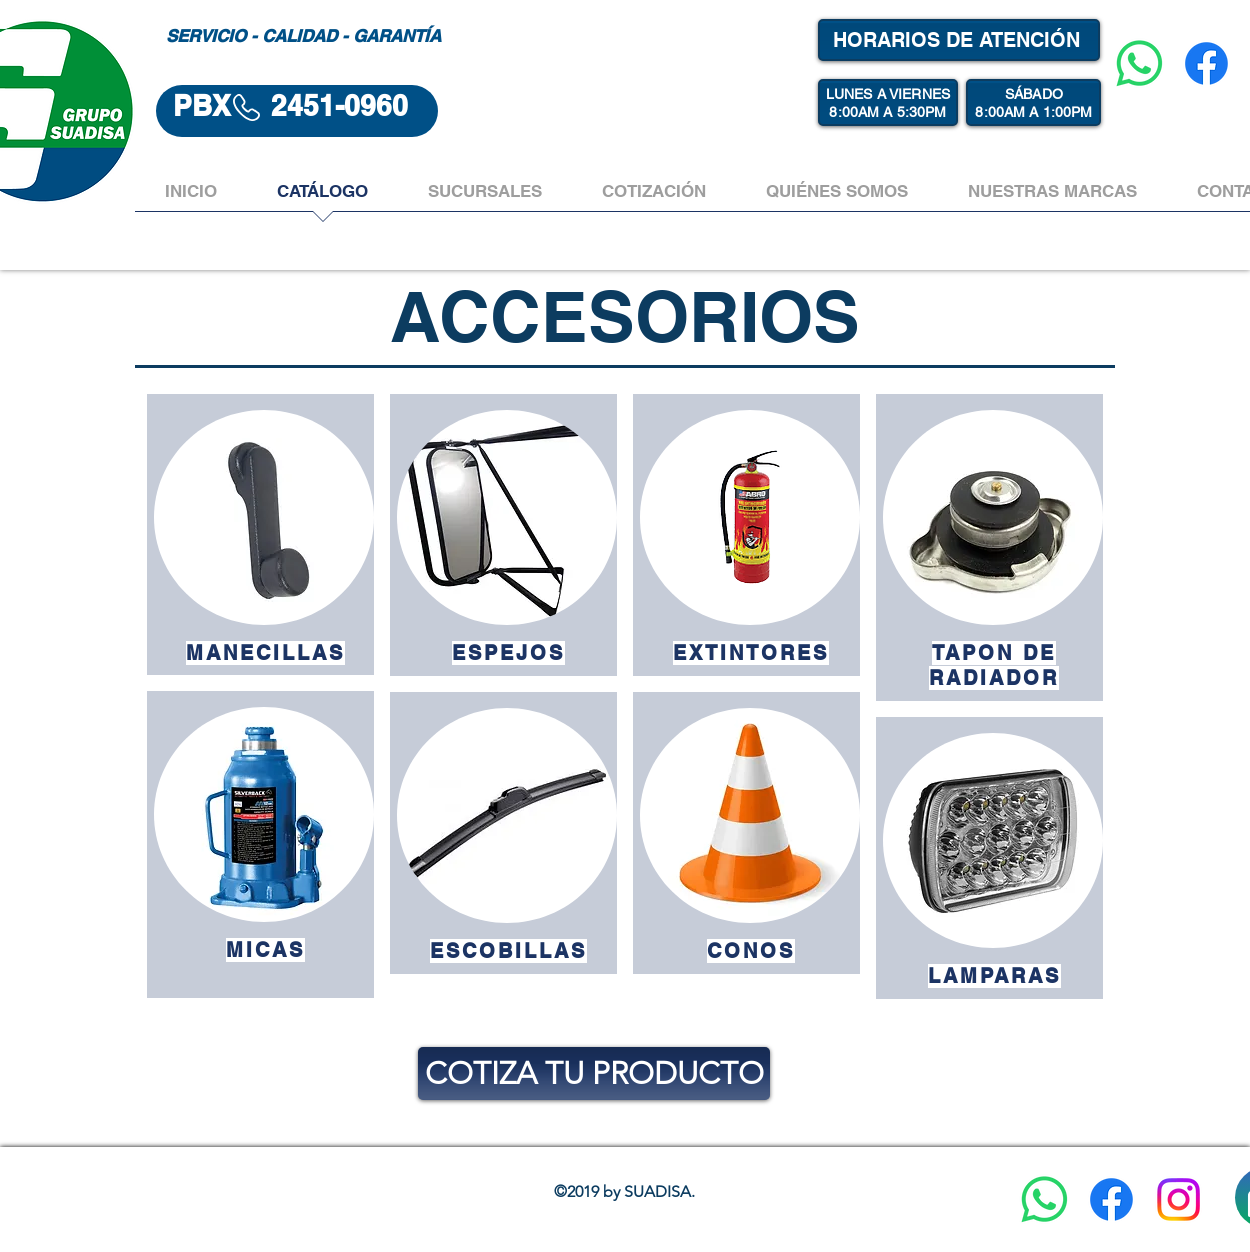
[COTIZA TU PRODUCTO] (594, 1073)
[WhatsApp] (1139, 63)
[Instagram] (1178, 1199)
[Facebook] (1206, 63)
